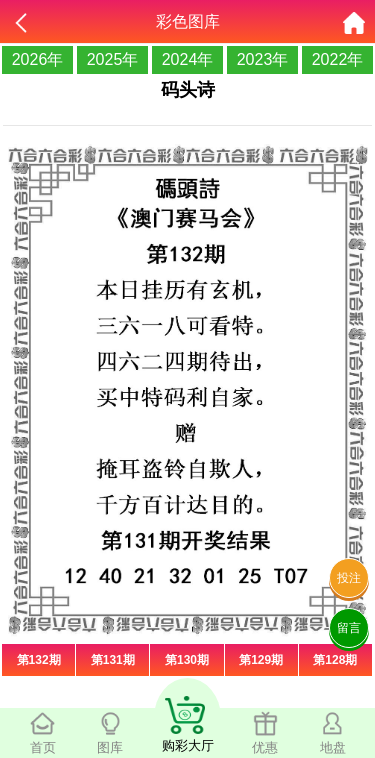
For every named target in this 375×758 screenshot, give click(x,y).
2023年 (263, 59)
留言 (349, 628)
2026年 (38, 59)
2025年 (113, 59)
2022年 (338, 59)
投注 (349, 578)
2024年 (188, 59)
